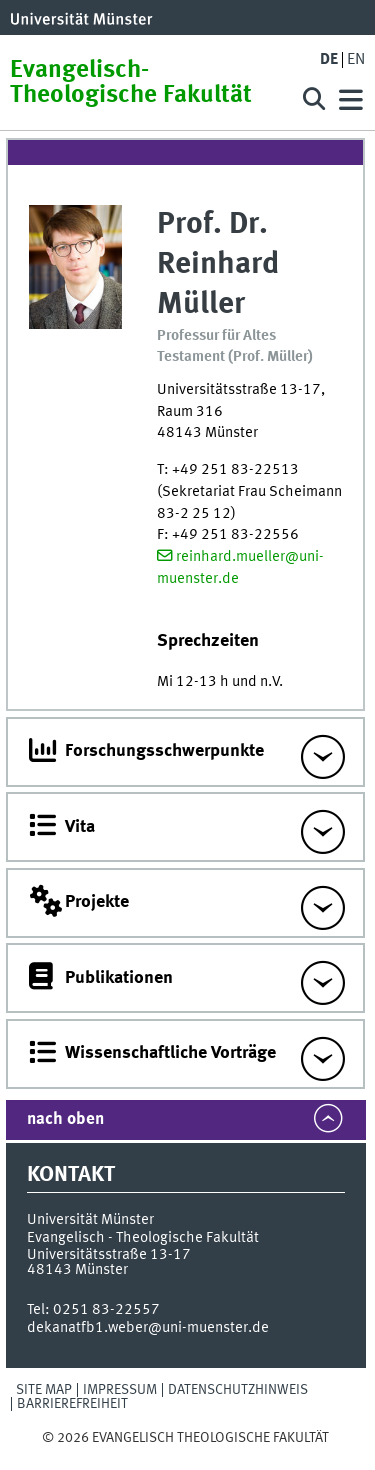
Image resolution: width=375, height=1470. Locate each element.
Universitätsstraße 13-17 (109, 1255)
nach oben (65, 1119)
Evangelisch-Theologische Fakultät (131, 83)
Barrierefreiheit (72, 1404)
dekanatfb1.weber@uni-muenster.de (148, 1328)
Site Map (44, 1390)
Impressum (120, 1390)
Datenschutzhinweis (238, 1390)
